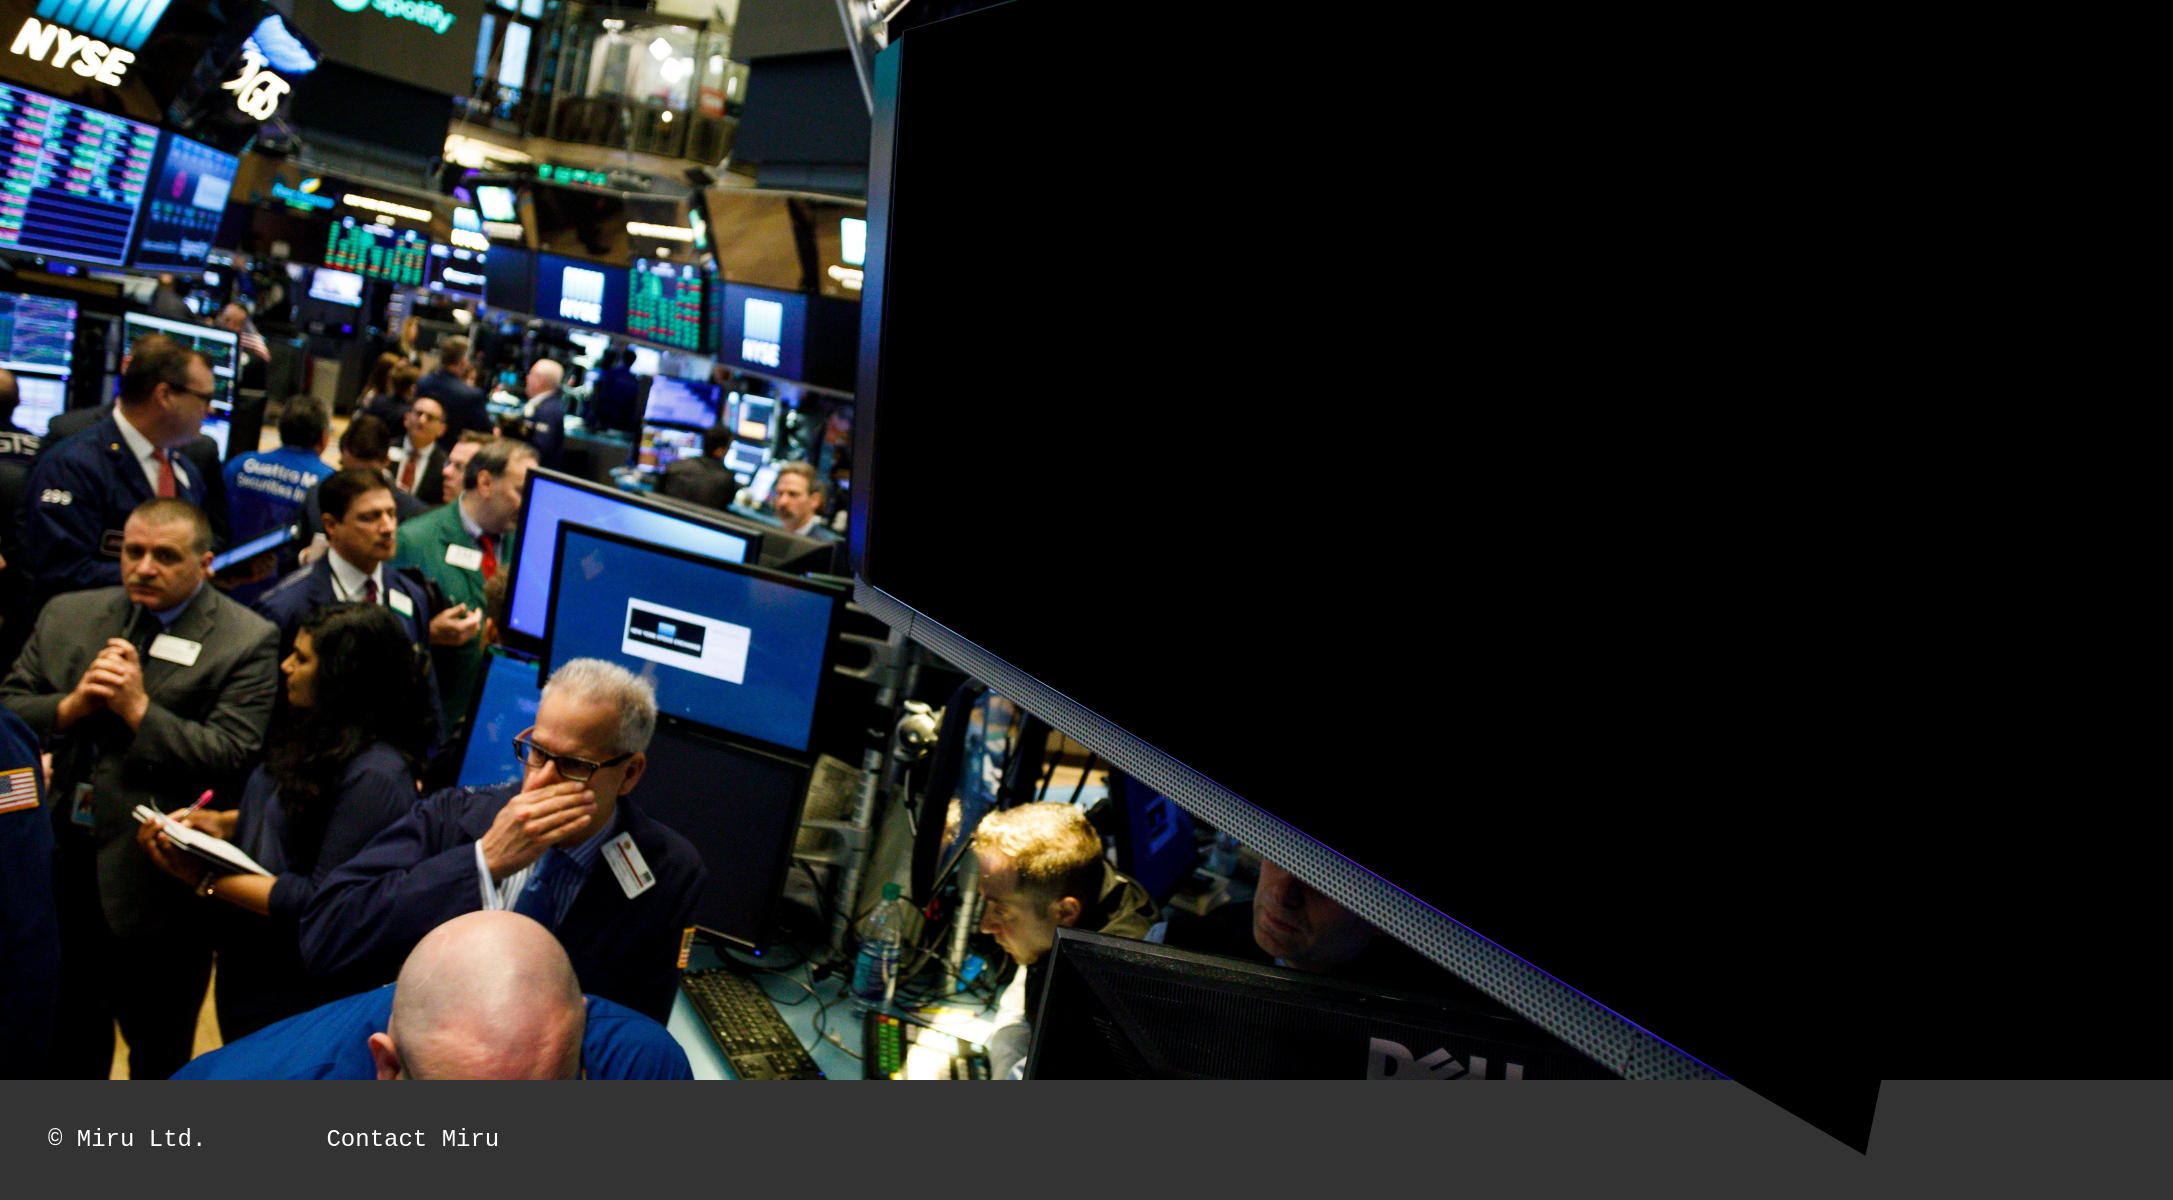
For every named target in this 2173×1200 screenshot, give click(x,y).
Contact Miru (412, 1139)
